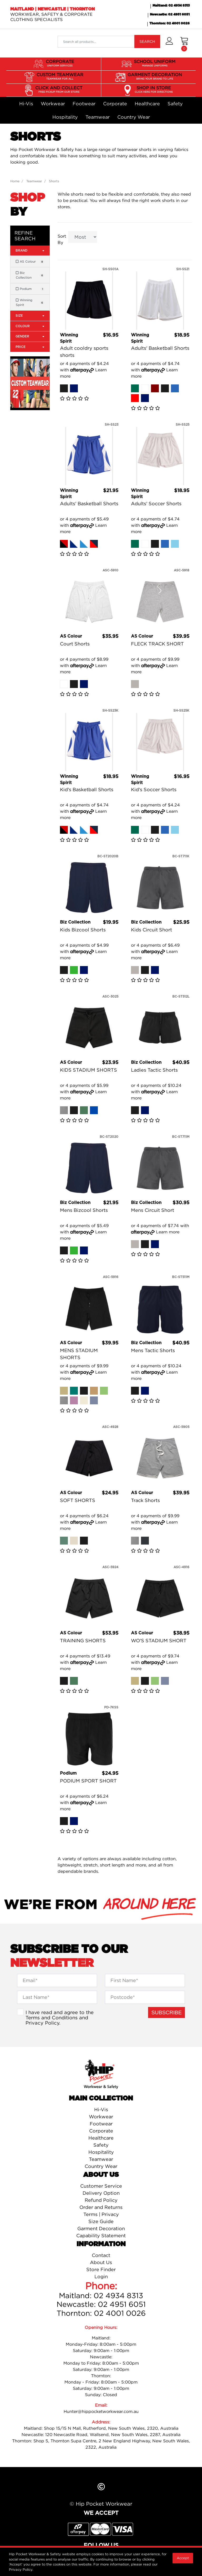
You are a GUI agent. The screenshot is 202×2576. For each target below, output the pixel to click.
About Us (101, 2262)
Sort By (62, 239)
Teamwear (97, 116)
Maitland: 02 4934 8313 (171, 5)
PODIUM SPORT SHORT (88, 1780)
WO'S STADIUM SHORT (158, 1640)
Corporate (115, 103)
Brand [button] (30, 250)
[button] (169, 43)
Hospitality (65, 116)
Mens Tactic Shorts (153, 1350)
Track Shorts (145, 1500)
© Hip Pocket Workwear (101, 2503)
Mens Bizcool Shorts (84, 1210)
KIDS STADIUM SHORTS (88, 1069)
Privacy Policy (42, 2022)
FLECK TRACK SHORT (157, 643)
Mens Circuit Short (152, 1210)
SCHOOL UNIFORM (154, 63)
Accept (183, 2558)
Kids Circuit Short (151, 929)
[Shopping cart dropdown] (184, 43)
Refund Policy (101, 2200)
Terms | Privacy (101, 2214)
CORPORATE (60, 63)
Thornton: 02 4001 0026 (169, 23)
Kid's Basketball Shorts (86, 789)
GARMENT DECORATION (155, 76)
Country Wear (133, 116)
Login (101, 2276)
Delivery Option (101, 2193)
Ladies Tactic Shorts (154, 1069)
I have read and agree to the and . (60, 2017)
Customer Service (101, 2185)
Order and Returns (101, 2207)
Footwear (84, 103)
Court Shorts (75, 643)
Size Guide (101, 2221)
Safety (175, 103)
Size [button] (30, 315)
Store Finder (101, 2269)
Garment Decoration (101, 2228)
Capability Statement (101, 2235)
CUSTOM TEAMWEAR (60, 76)
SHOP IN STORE (154, 89)
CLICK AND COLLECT (58, 89)
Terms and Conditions (52, 2017)
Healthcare (147, 103)
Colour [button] (30, 326)
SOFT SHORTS (77, 1500)
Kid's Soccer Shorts (153, 789)
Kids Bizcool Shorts (83, 929)
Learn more (167, 1231)
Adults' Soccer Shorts (156, 503)
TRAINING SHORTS (83, 1640)
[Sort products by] (82, 237)
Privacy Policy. (21, 2569)
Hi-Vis (26, 103)
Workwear (53, 103)
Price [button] (30, 346)
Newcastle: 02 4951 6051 (170, 14)
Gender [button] (30, 336)
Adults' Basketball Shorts (160, 348)
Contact (101, 2255)
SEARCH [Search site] (147, 41)
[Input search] (96, 42)
